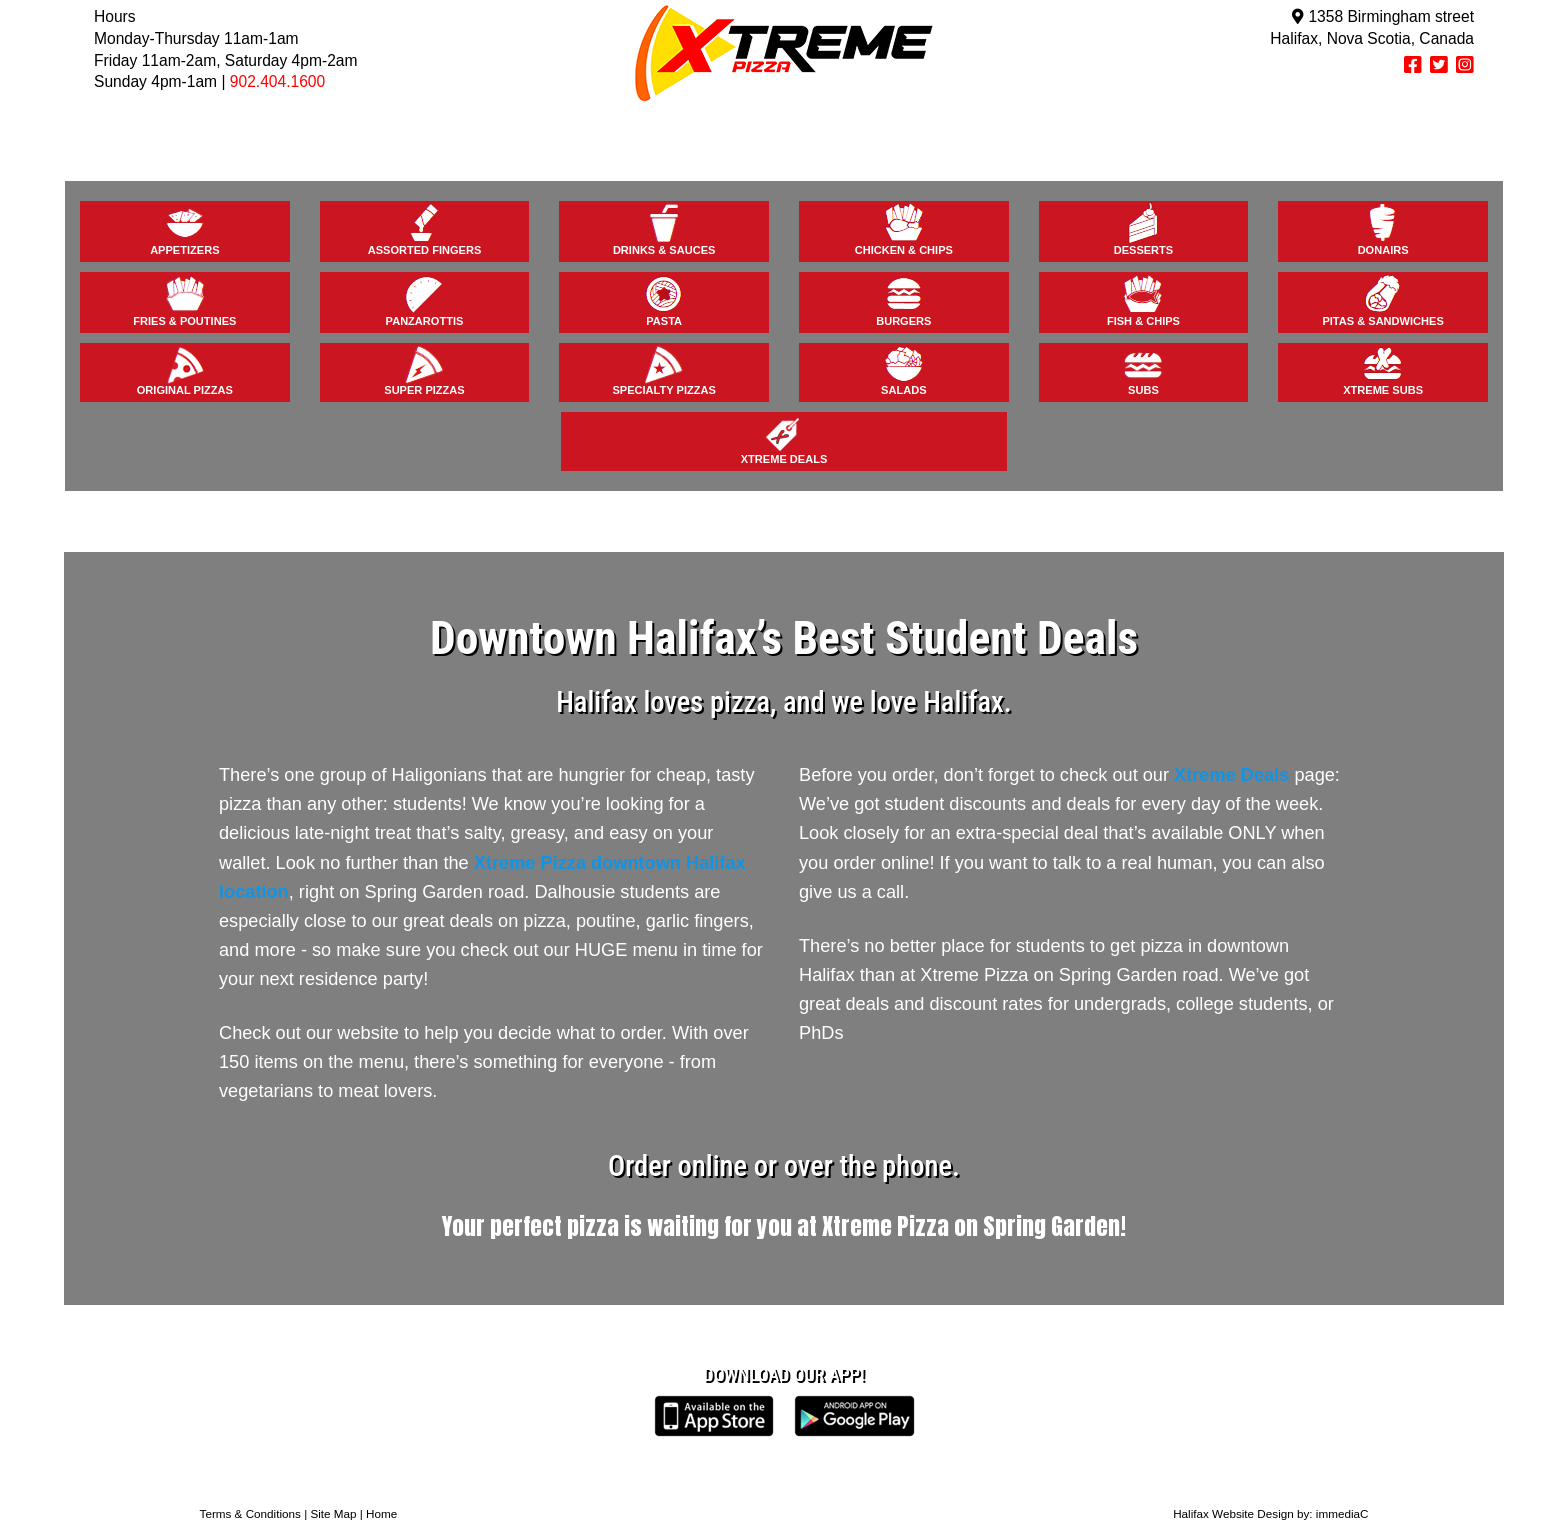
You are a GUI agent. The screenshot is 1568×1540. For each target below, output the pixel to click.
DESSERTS (1144, 229)
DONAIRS (1383, 229)
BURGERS (903, 300)
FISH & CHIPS (1143, 300)
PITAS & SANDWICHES (1382, 300)
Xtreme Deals (1231, 775)
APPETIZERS (184, 229)
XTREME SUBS (1383, 370)
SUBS (1143, 370)
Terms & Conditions (250, 1513)
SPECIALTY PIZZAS (663, 370)
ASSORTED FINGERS (425, 229)
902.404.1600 (277, 81)
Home (381, 1513)
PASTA (664, 300)
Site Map (333, 1513)
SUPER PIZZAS (424, 370)
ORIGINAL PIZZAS (185, 370)
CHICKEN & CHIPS (904, 229)
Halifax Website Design (1233, 1513)
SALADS (903, 370)
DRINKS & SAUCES (664, 229)
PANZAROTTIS (425, 300)
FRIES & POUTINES (184, 300)
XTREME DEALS (784, 439)
